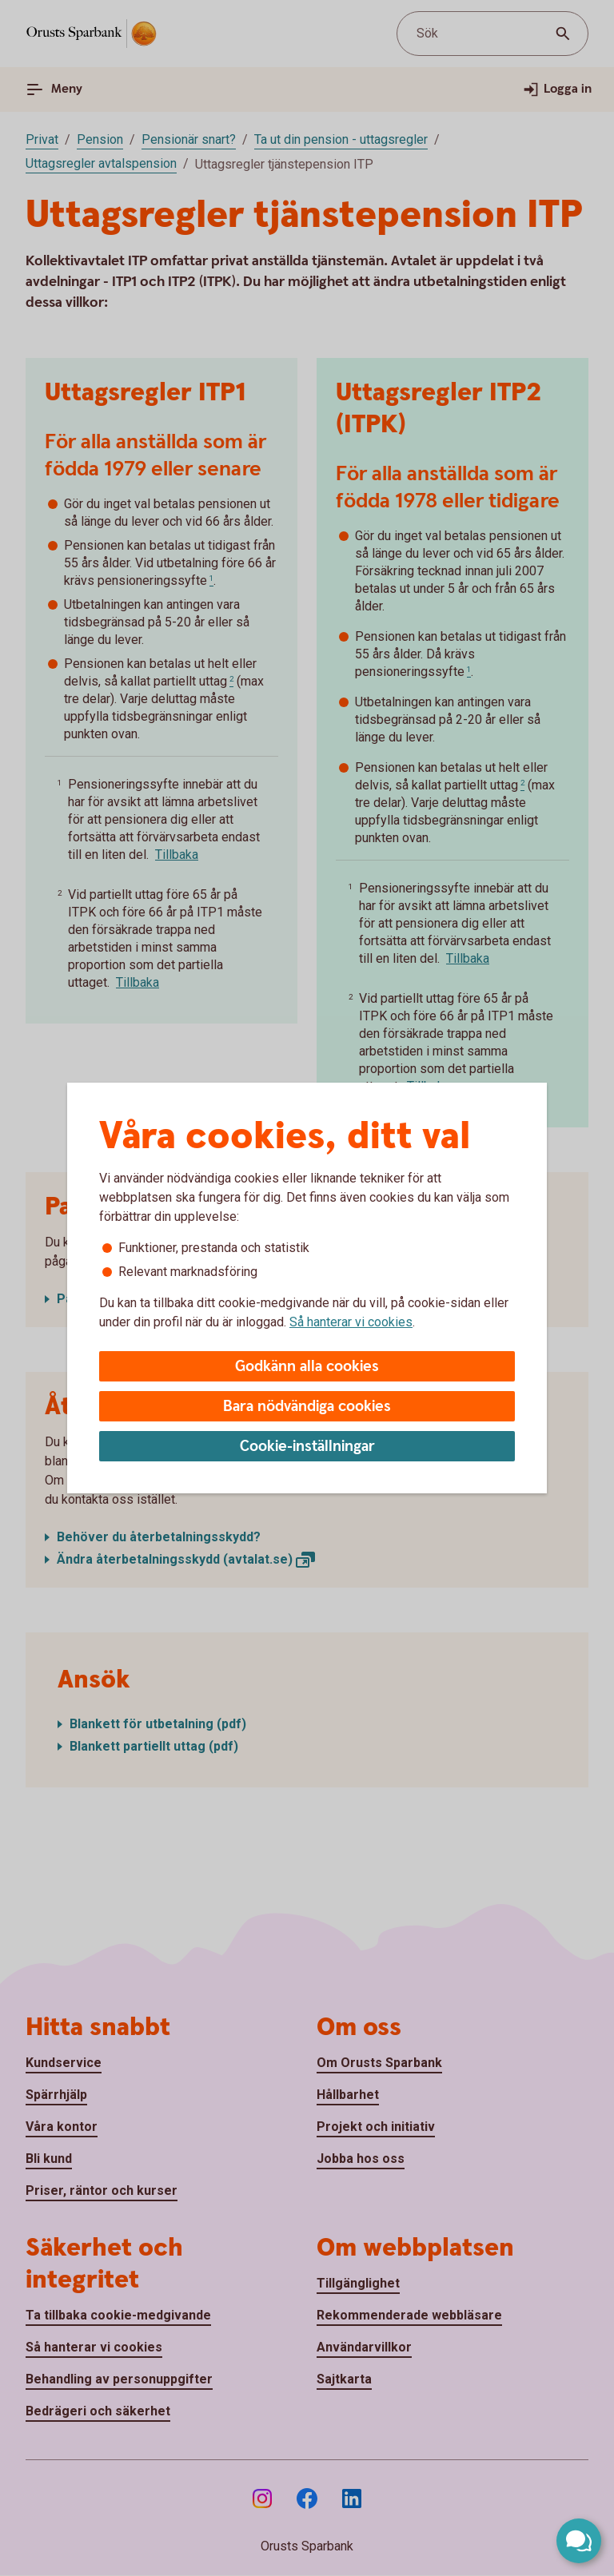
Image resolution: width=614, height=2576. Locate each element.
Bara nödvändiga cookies (307, 1407)
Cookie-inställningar (307, 1447)
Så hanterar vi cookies (351, 1322)
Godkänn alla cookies (307, 1367)
